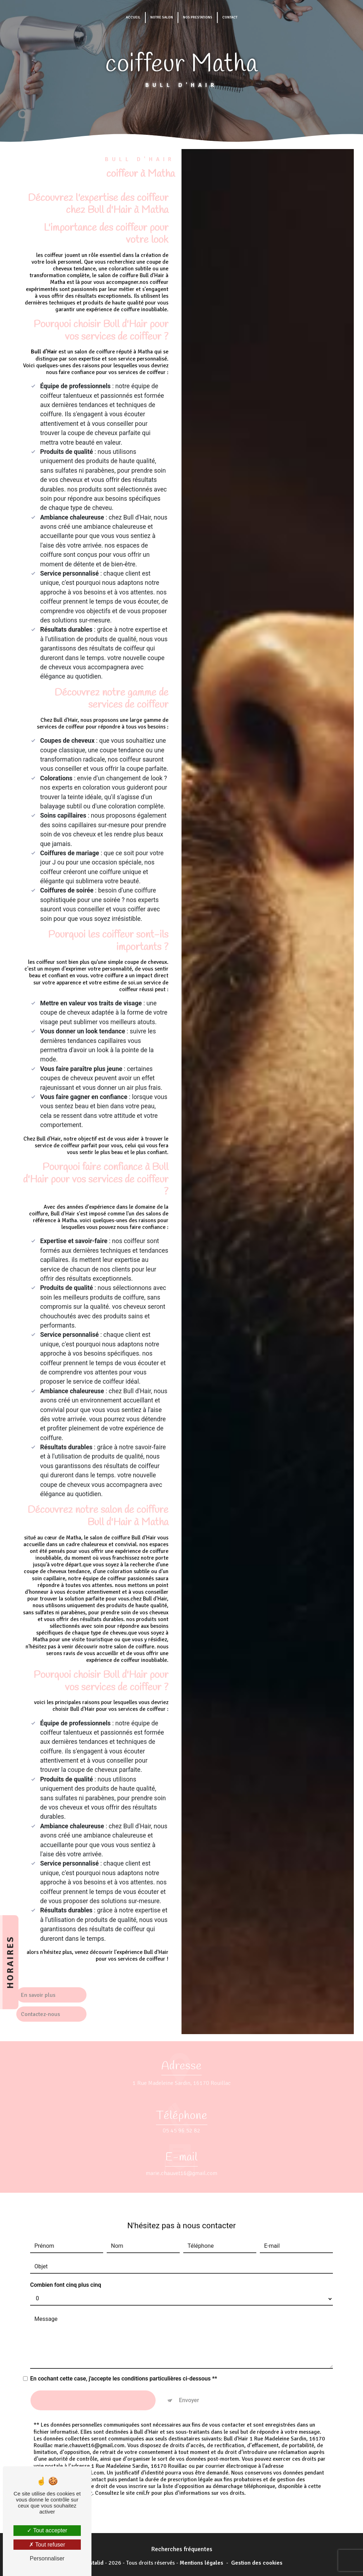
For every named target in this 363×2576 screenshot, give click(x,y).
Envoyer (189, 2373)
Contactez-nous (41, 2014)
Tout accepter (47, 2530)
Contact (230, 17)
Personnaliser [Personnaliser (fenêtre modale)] (47, 2558)
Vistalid (94, 2561)
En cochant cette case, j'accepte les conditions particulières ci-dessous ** (123, 2353)
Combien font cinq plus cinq (65, 2259)
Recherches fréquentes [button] (181, 2548)
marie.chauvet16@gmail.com (181, 2147)
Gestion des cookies (257, 2561)
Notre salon (161, 17)
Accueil (133, 17)
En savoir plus (39, 1995)
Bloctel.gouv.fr (73, 2465)
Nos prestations (197, 17)
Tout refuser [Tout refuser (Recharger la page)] (47, 2545)
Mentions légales (201, 2561)
